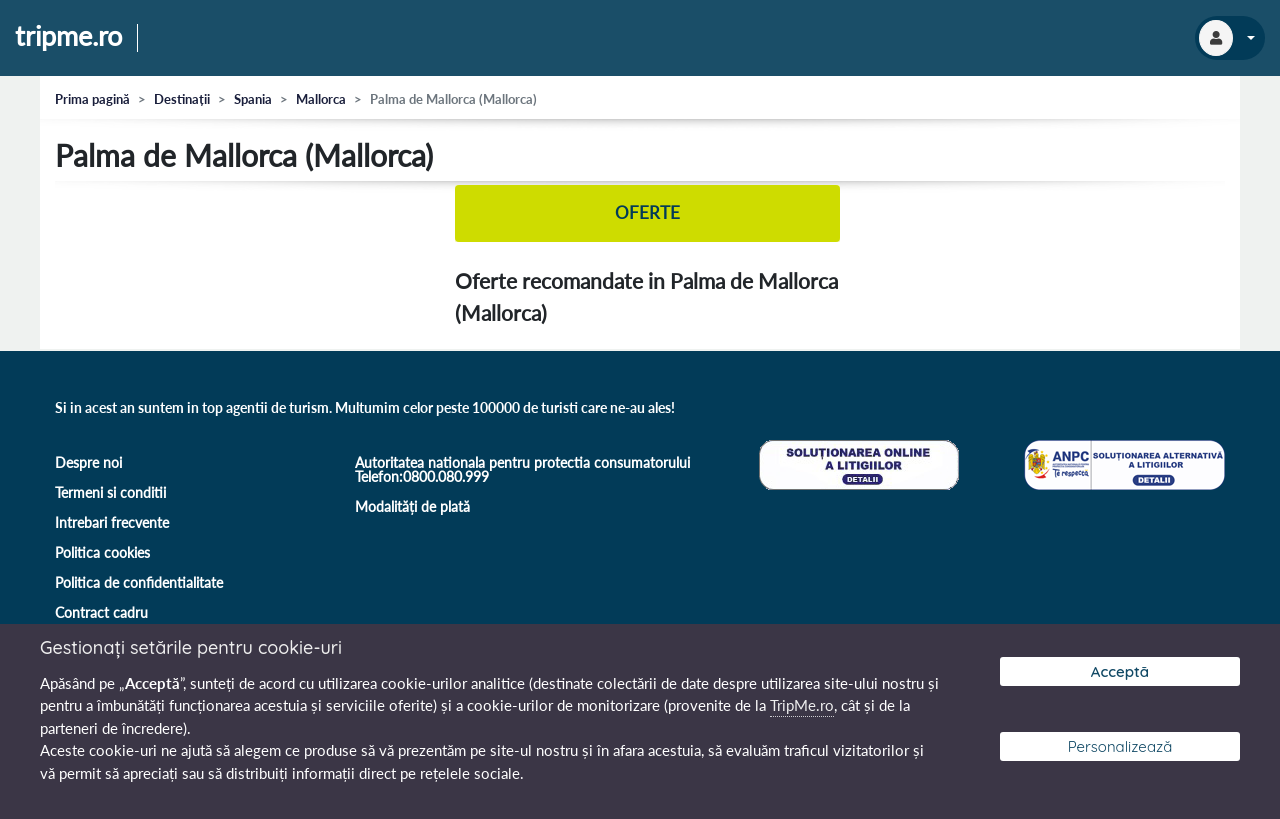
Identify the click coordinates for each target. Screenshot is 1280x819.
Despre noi (88, 462)
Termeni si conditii (110, 492)
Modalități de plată (412, 506)
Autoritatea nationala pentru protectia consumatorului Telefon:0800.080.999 (522, 469)
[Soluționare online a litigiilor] (857, 462)
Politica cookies (102, 552)
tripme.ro (68, 37)
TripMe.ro (802, 705)
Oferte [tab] (648, 213)
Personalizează (1120, 746)
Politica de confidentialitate (139, 582)
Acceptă (1120, 671)
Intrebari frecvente (112, 522)
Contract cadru (101, 612)
